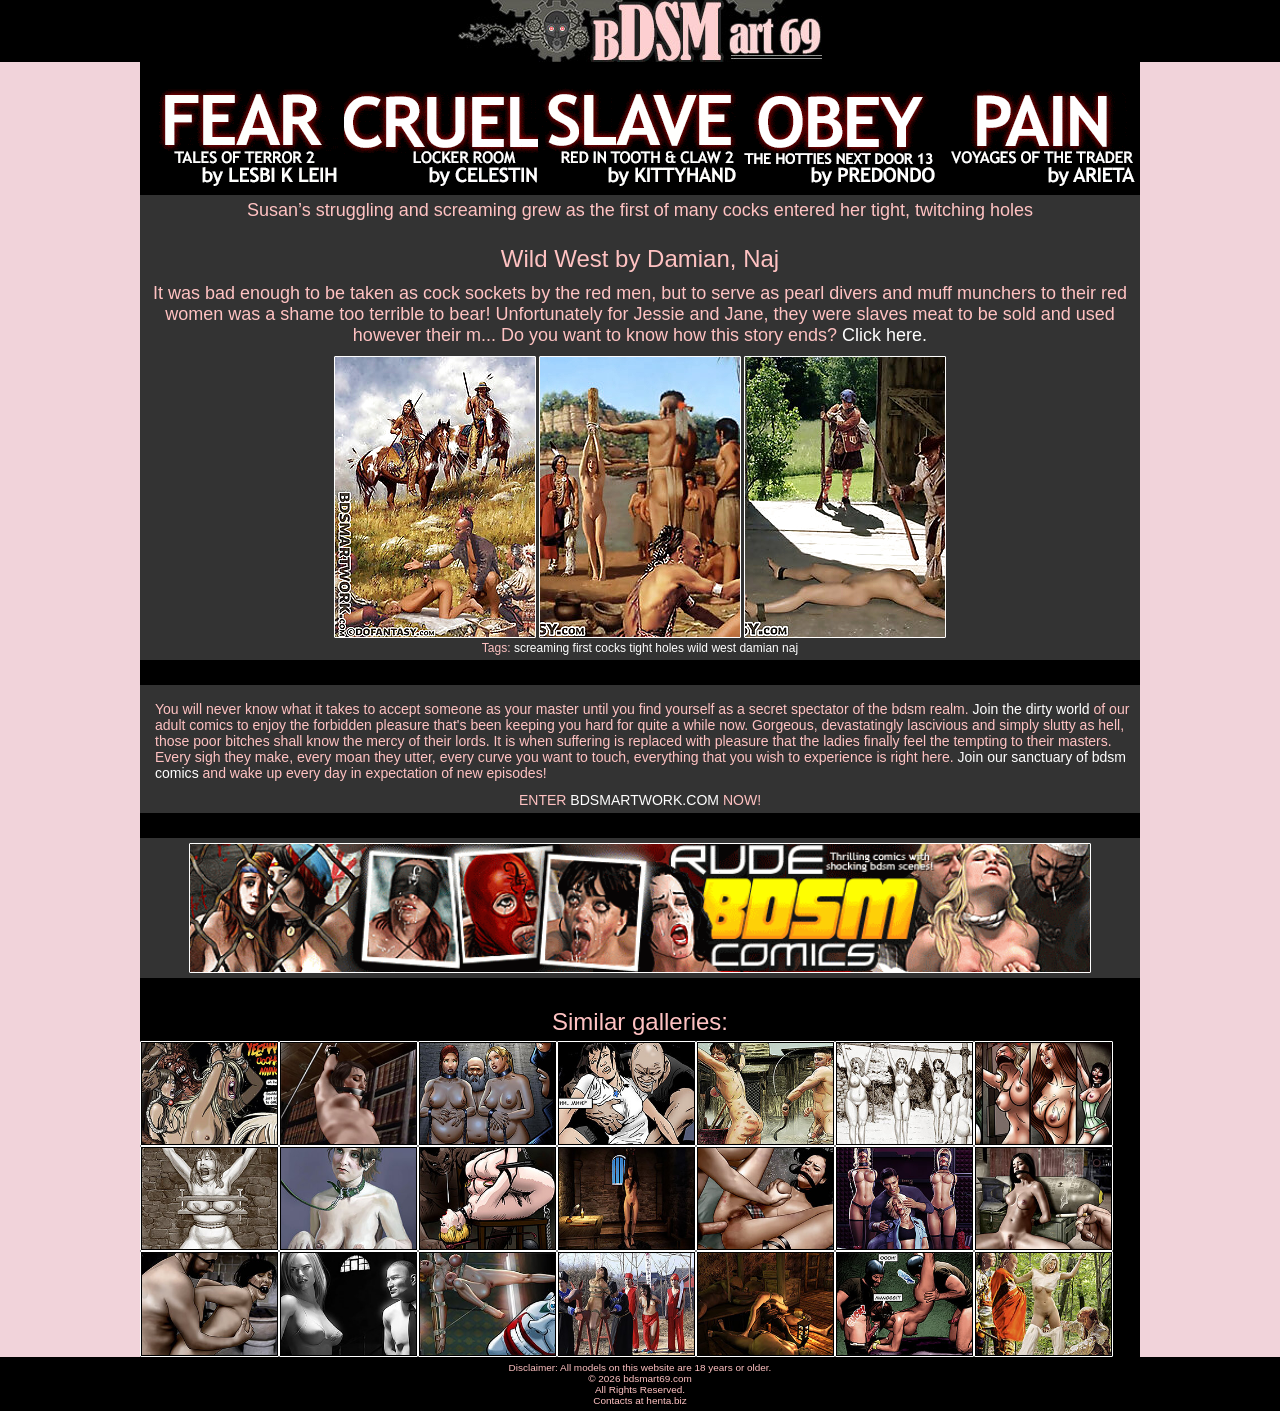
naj (790, 648)
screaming (541, 648)
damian (758, 648)
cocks (610, 648)
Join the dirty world (1031, 709)
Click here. (884, 335)
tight (640, 648)
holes (669, 648)
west (723, 648)
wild (697, 648)
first (582, 648)
